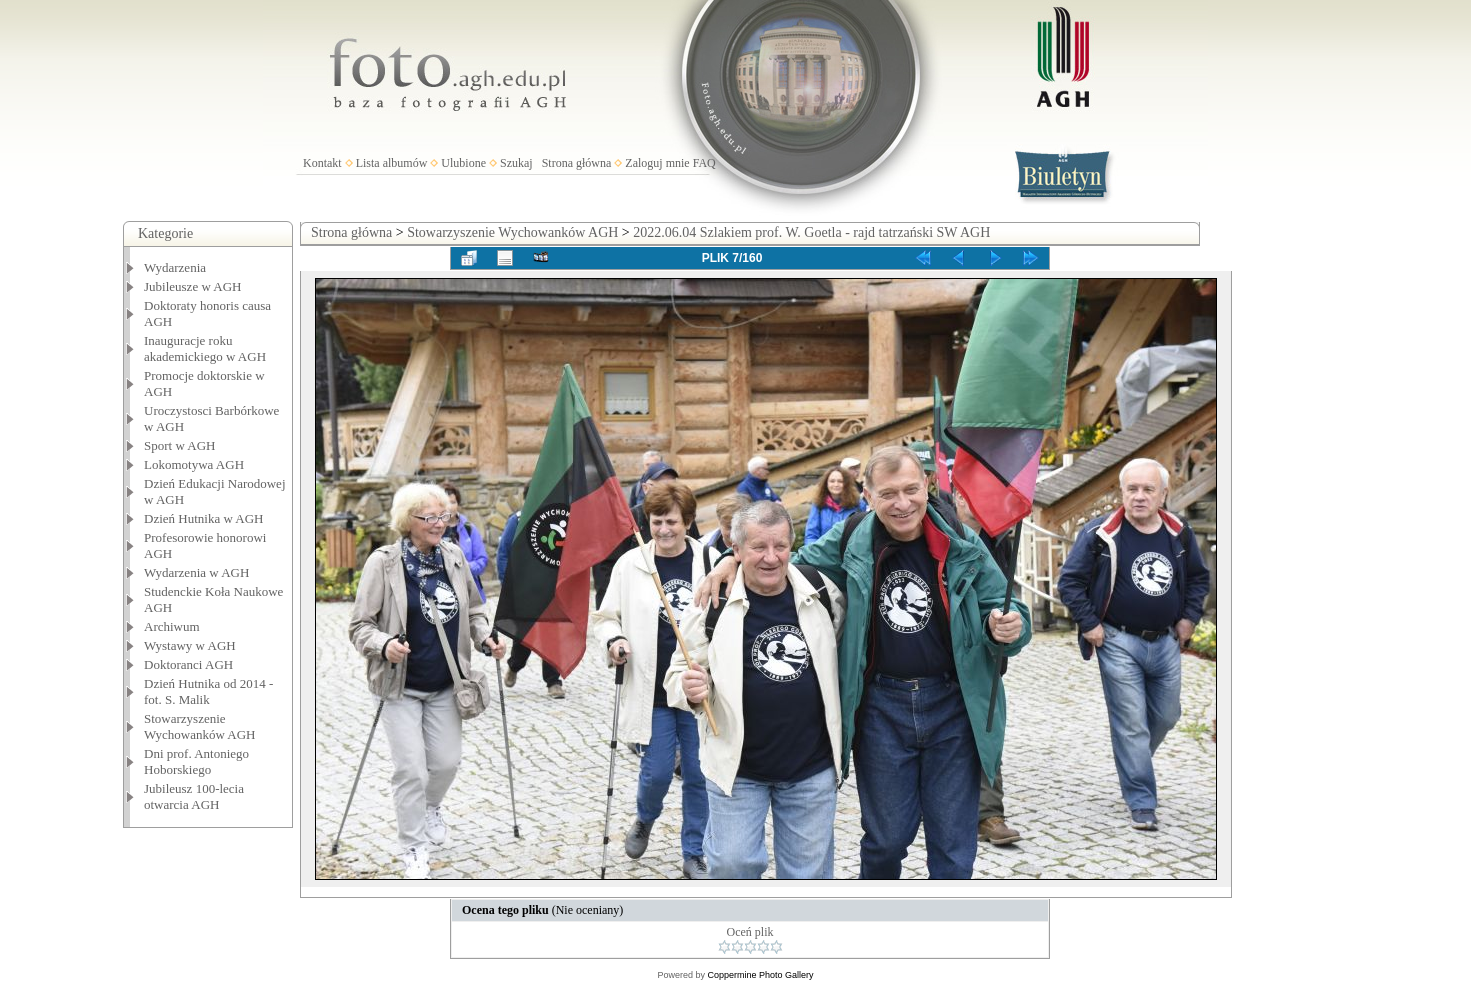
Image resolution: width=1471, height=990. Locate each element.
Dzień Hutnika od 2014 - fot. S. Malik (208, 691)
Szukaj (516, 163)
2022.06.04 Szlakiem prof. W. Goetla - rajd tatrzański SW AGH (811, 232)
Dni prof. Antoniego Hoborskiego (196, 761)
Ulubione (463, 163)
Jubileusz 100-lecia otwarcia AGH (194, 796)
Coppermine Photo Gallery (760, 975)
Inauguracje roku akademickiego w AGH (205, 348)
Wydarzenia (175, 267)
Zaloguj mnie (657, 163)
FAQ (704, 163)
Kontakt (322, 163)
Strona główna (577, 163)
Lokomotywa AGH (194, 464)
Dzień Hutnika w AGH (204, 518)
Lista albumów (392, 163)
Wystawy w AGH (190, 645)
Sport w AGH (180, 445)
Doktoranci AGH (188, 664)
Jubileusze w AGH (193, 286)
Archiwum (172, 626)
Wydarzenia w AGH (196, 572)
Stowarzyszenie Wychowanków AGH (200, 726)
